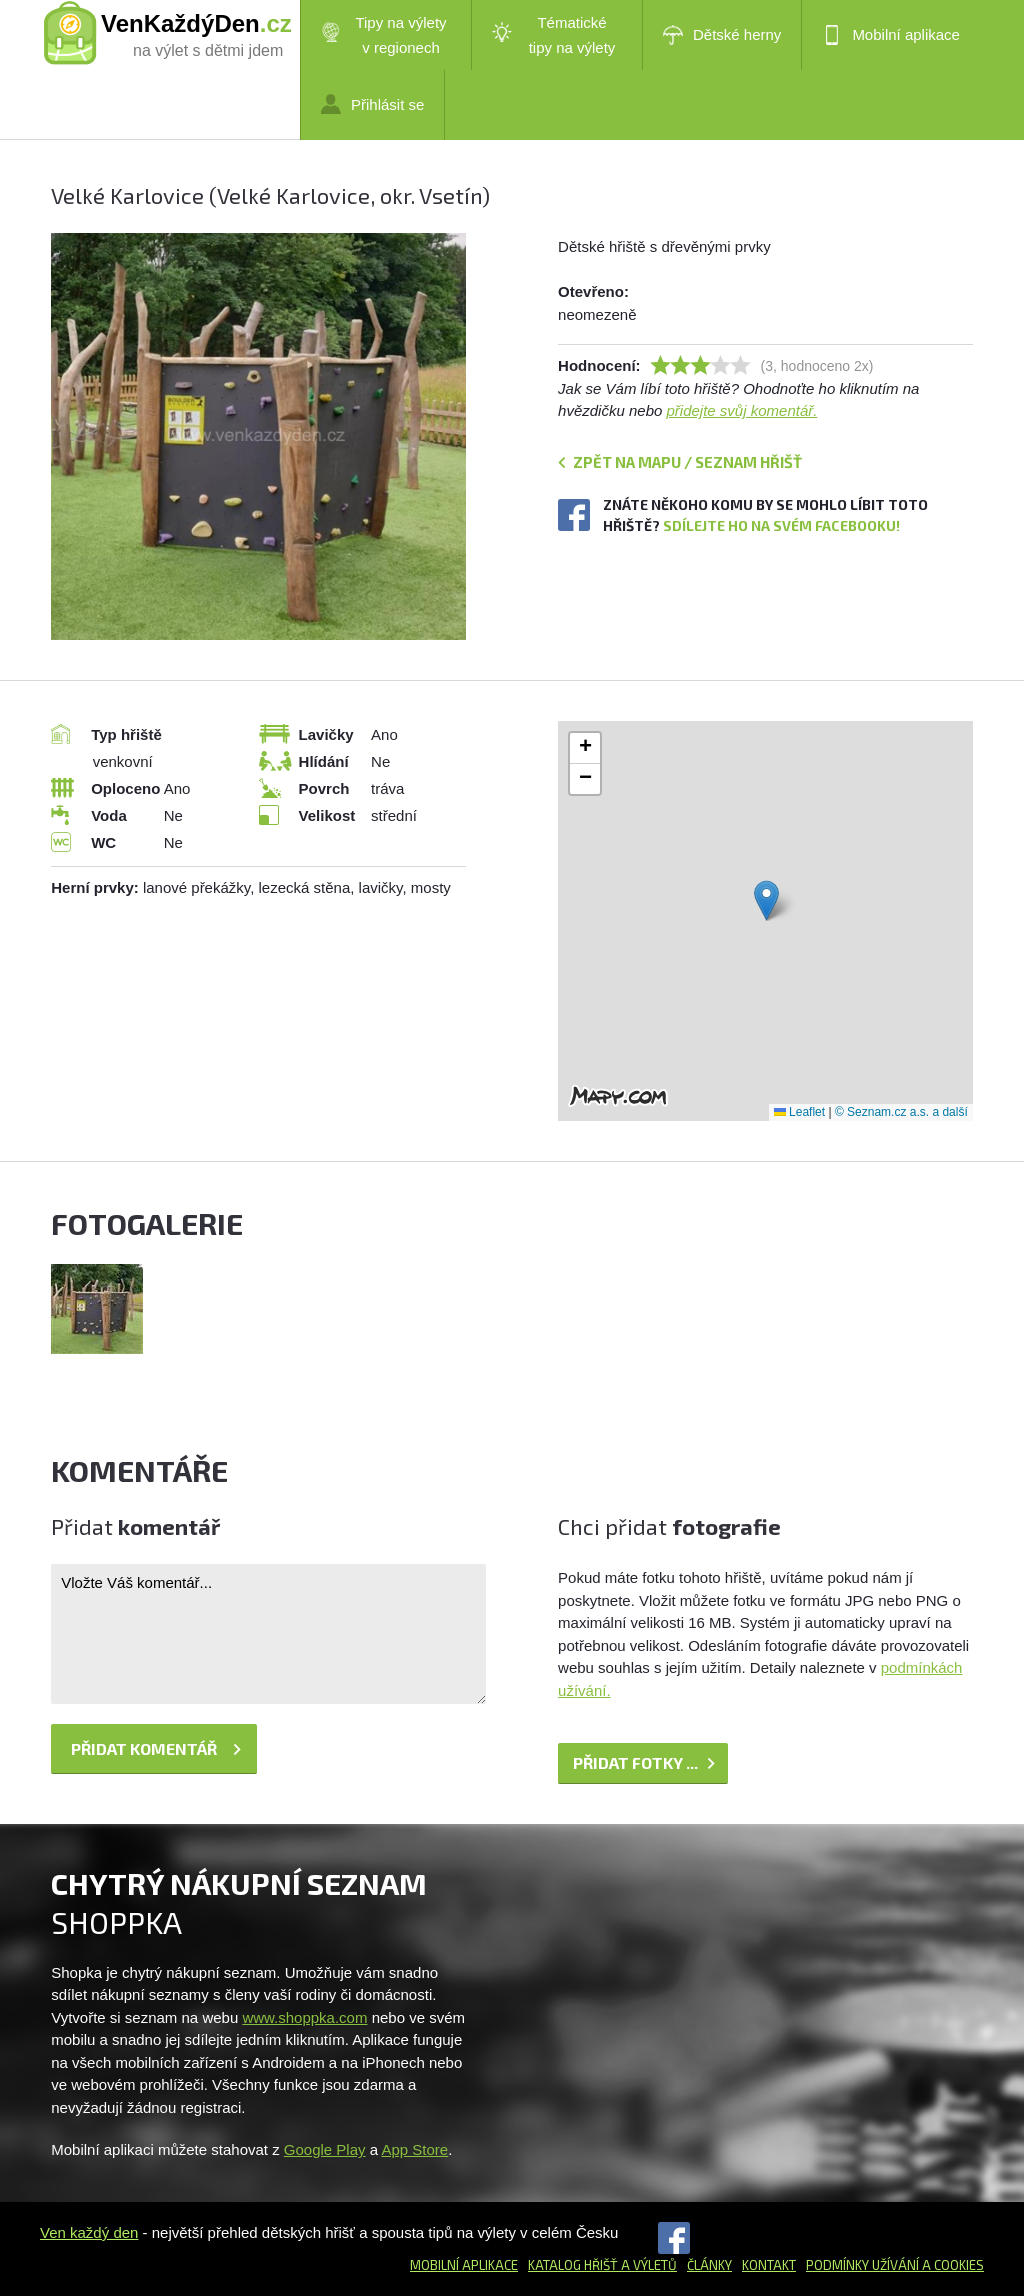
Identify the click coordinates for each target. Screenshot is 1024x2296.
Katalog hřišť (573, 2265)
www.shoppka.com (304, 2017)
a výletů (647, 2265)
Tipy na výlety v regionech (384, 35)
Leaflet (799, 1112)
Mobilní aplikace (891, 35)
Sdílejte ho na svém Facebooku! (781, 525)
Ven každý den (89, 2232)
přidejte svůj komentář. (742, 410)
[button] (766, 900)
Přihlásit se (372, 104)
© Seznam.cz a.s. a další (901, 1112)
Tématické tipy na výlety (553, 35)
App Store (414, 2149)
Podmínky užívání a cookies (895, 2265)
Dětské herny (722, 35)
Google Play (325, 2149)
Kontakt (769, 2265)
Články (709, 2265)
